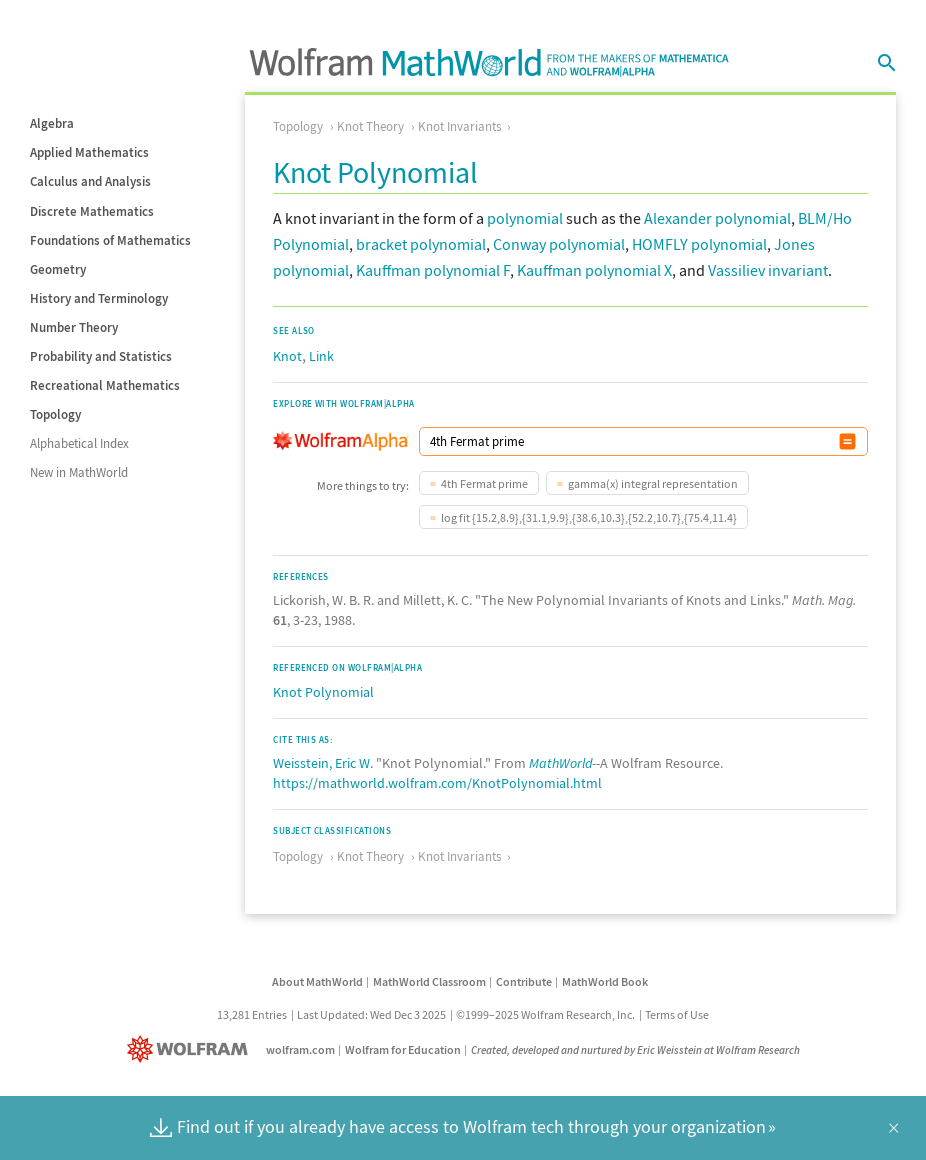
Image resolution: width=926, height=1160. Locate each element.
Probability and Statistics (101, 356)
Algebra (52, 123)
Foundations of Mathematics (110, 240)
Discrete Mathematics (92, 211)
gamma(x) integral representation (653, 483)
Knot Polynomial (323, 692)
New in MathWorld (79, 472)
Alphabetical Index (79, 443)
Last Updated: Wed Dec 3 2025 (371, 1014)
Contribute (524, 981)
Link (321, 356)
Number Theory (74, 327)
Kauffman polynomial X (594, 270)
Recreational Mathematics (105, 385)
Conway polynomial (559, 244)
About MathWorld (317, 981)
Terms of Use (677, 1014)
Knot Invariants (459, 126)
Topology (55, 414)
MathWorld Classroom (429, 981)
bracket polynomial (421, 244)
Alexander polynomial (717, 218)
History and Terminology (99, 298)
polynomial (525, 218)
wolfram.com (300, 1049)
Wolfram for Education (403, 1049)
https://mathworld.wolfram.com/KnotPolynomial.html (437, 783)
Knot (287, 356)
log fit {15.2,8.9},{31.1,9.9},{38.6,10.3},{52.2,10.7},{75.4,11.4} (589, 517)
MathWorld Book (605, 981)
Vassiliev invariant (768, 270)
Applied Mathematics (89, 152)
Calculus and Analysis (90, 181)
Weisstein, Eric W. (323, 763)
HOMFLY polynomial (699, 244)
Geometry (58, 269)
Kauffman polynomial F (433, 270)
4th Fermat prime (484, 483)
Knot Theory (370, 126)
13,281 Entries (252, 1014)
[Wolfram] (191, 1049)
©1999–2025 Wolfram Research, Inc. (545, 1014)
